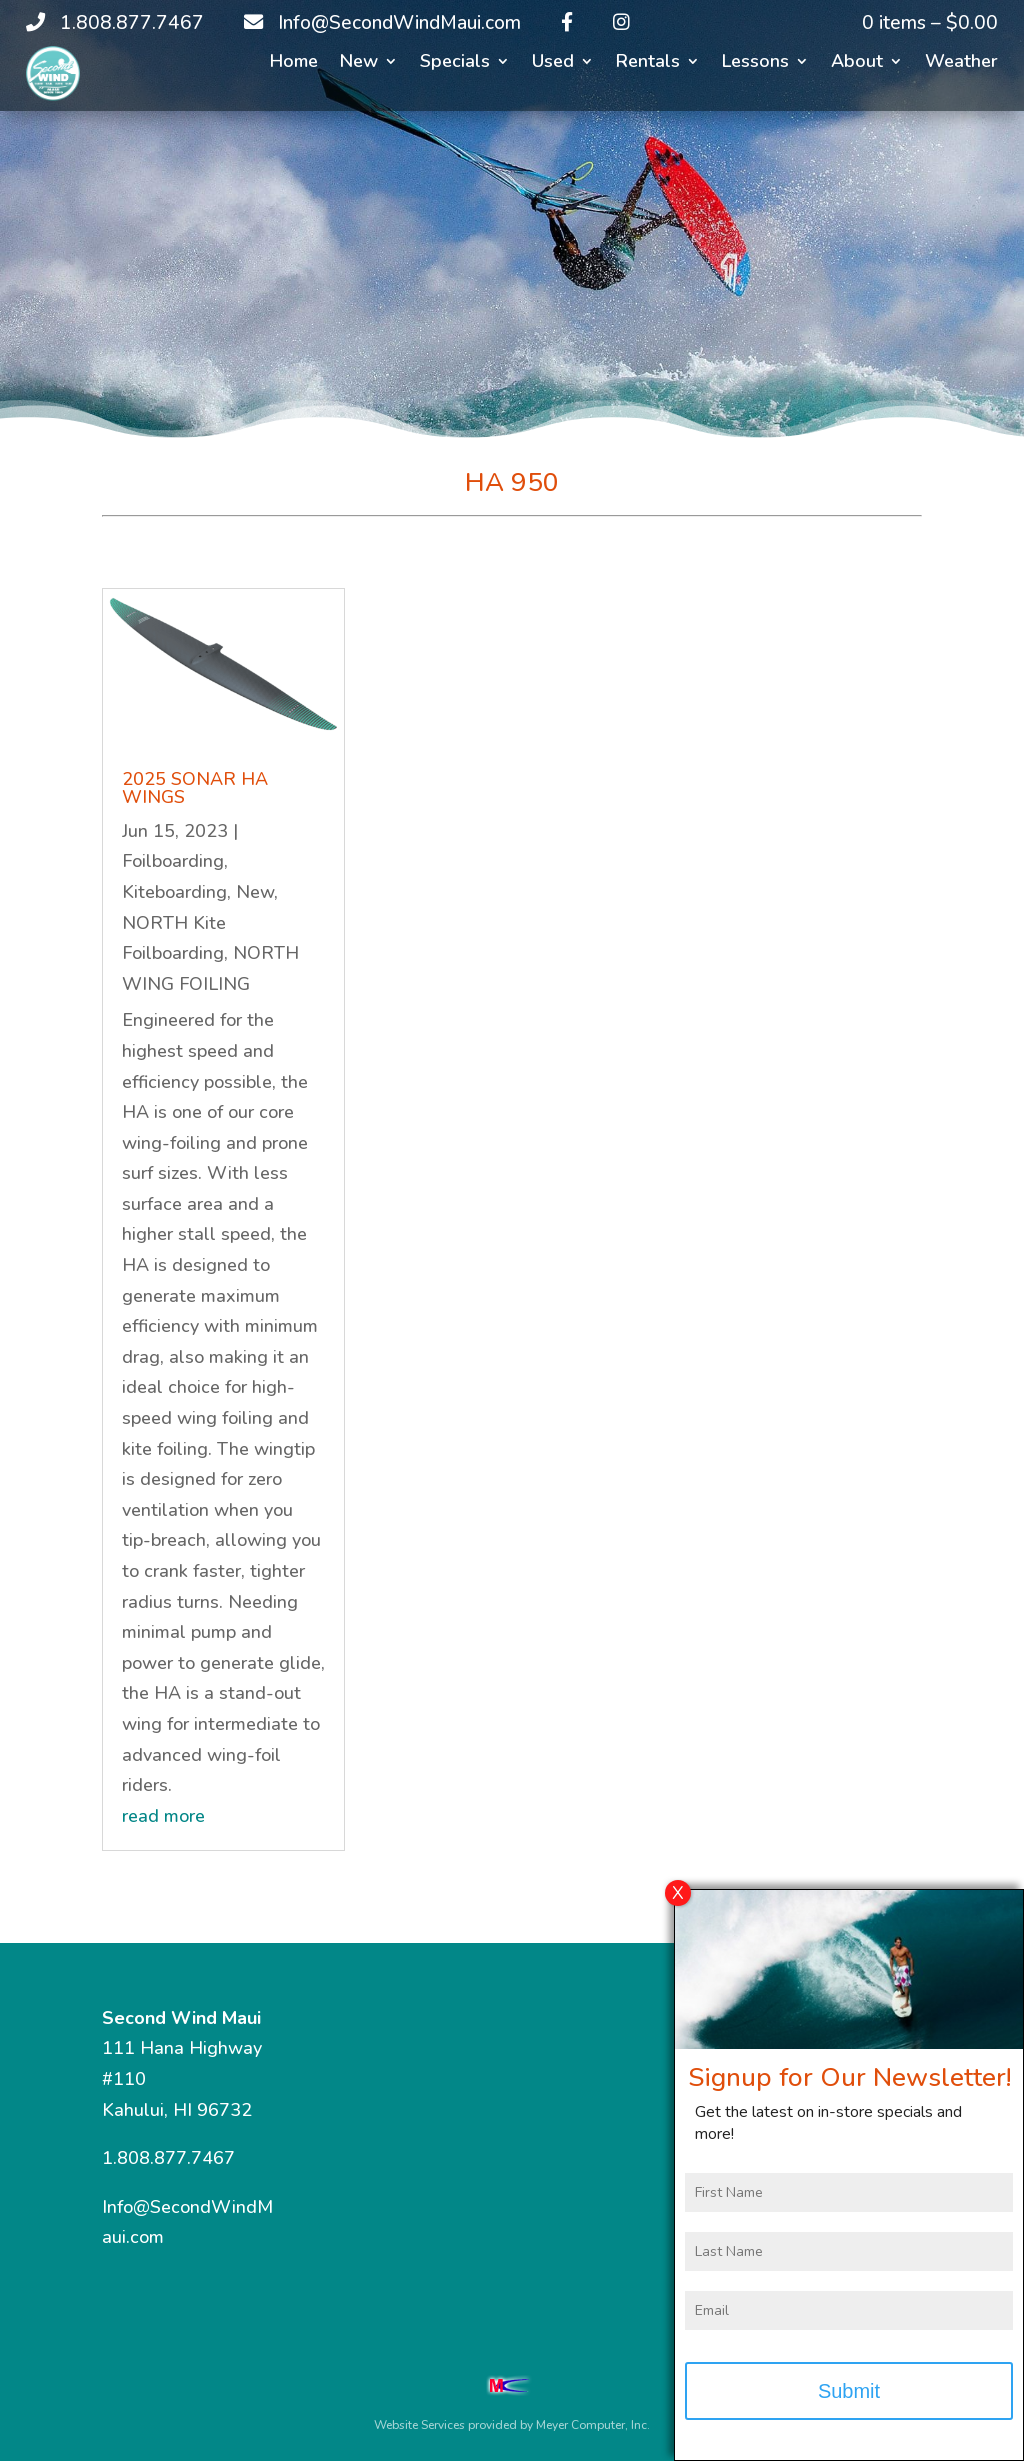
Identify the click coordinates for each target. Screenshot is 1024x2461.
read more (163, 1816)
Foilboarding (173, 861)
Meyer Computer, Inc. (593, 2425)
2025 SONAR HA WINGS (195, 788)
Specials (455, 63)
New (359, 63)
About (857, 63)
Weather (961, 63)
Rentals (648, 63)
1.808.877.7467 (168, 2158)
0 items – (930, 23)
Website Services (419, 2425)
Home (294, 63)
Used (553, 63)
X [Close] (678, 1907)
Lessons (755, 63)
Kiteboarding (174, 892)
